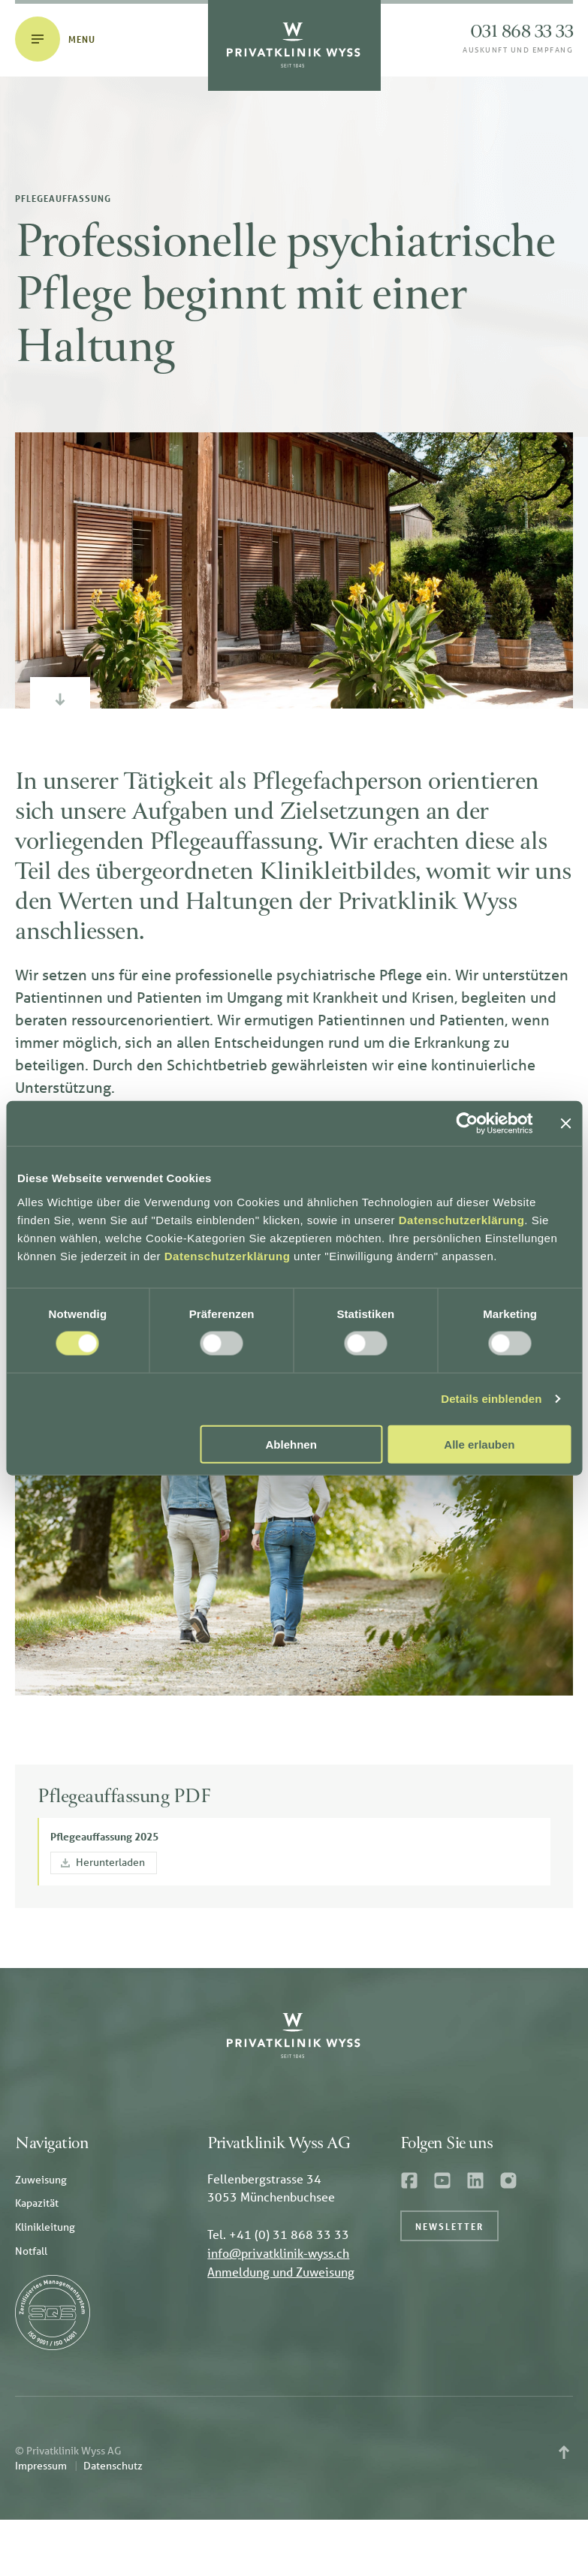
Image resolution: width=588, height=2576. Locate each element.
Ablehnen (291, 1443)
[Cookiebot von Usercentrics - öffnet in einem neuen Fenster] (466, 1123)
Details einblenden (491, 1398)
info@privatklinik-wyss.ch (278, 2253)
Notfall (31, 2251)
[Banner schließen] (565, 1123)
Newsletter (449, 2226)
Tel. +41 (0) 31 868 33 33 (278, 2234)
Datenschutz (113, 2465)
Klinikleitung (45, 2227)
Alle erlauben (479, 1443)
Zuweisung (41, 2179)
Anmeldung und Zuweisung (280, 2272)
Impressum (41, 2465)
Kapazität (37, 2203)
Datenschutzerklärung (462, 1219)
